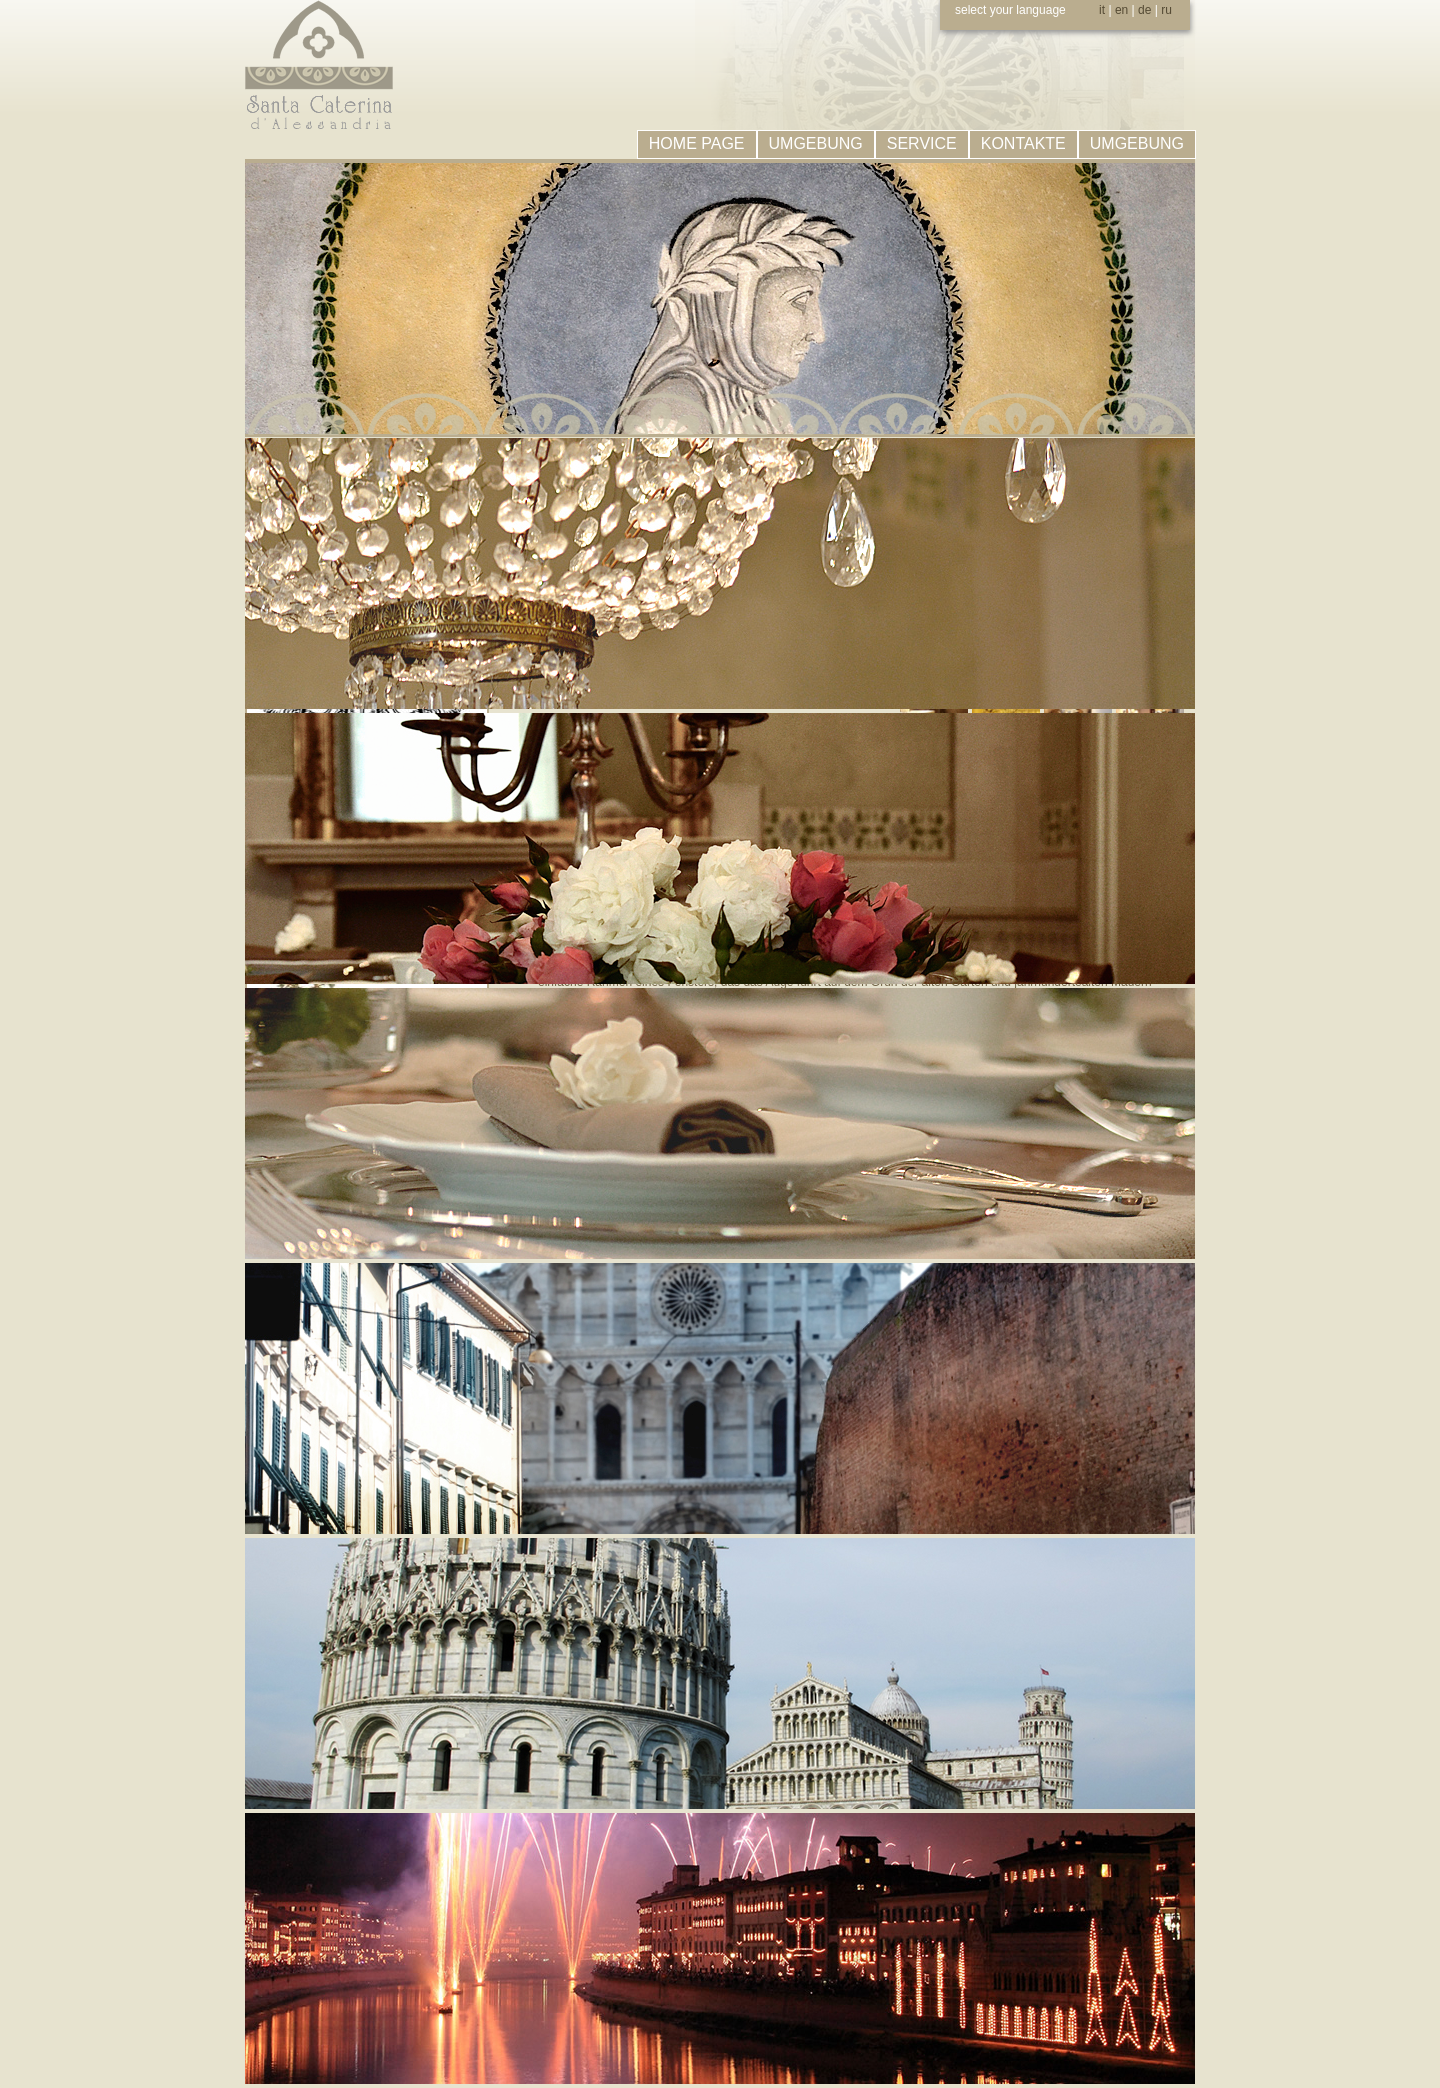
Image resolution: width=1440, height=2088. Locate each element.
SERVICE (922, 143)
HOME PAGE (697, 143)
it (1102, 10)
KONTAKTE (1023, 143)
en (1121, 10)
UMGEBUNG (816, 143)
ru (1166, 10)
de (1144, 10)
